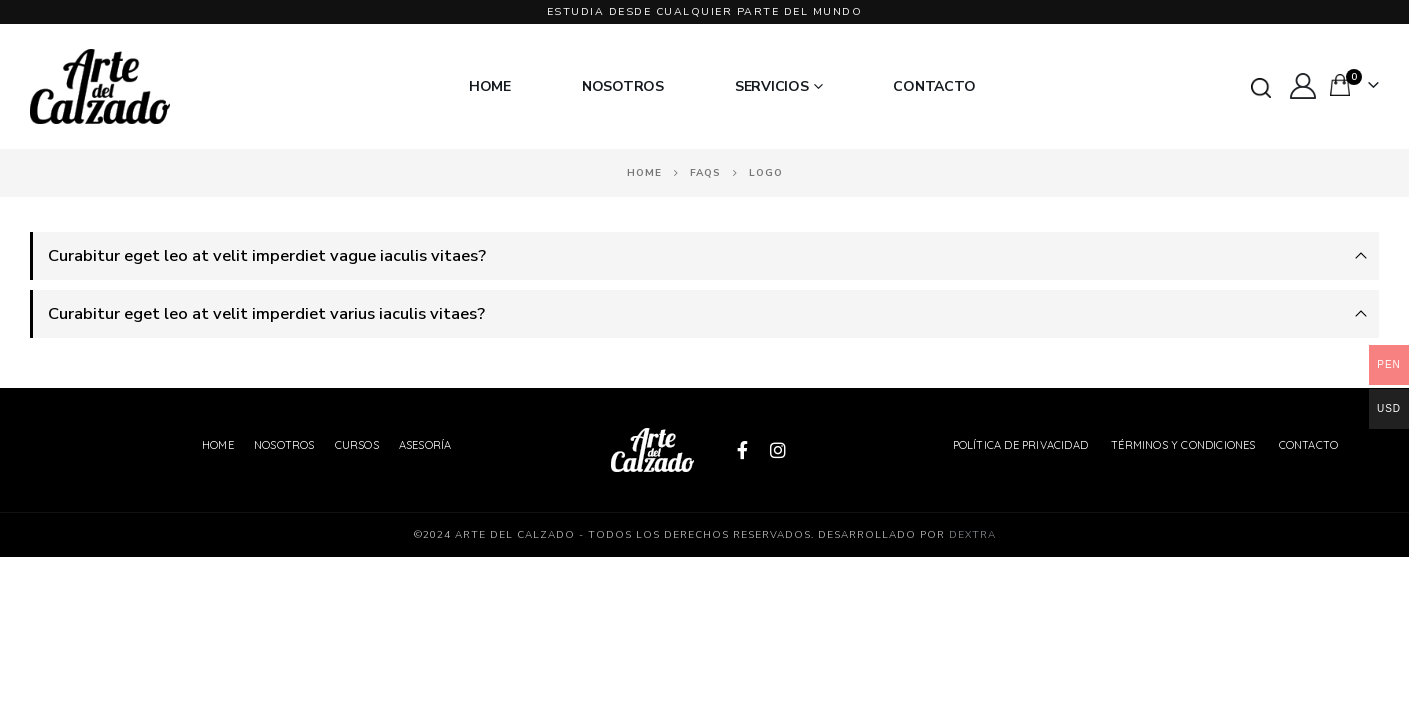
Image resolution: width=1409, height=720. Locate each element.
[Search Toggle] (1260, 88)
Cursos (357, 445)
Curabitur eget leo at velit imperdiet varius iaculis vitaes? (266, 313)
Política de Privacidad (1020, 445)
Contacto (934, 87)
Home (490, 87)
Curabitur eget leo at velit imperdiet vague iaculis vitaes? (267, 255)
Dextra (972, 535)
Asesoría (425, 445)
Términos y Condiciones (1183, 445)
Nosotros (623, 87)
